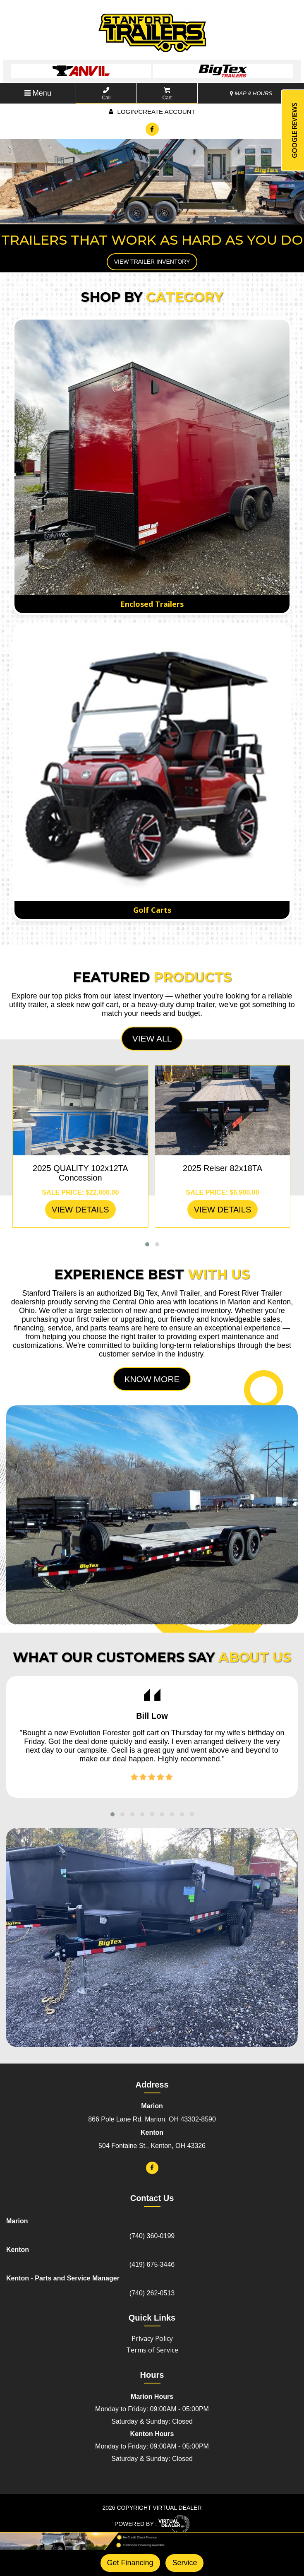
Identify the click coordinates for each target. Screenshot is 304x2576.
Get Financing (130, 2563)
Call (106, 94)
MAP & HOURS (251, 93)
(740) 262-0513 (152, 2293)
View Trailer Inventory (152, 261)
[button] (147, 1244)
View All (152, 1038)
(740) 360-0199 (152, 2235)
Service (184, 2563)
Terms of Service (152, 2350)
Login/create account (152, 111)
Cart (167, 94)
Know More (152, 1379)
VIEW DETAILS (80, 1209)
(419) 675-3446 (152, 2264)
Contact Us (152, 2198)
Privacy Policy (152, 2338)
